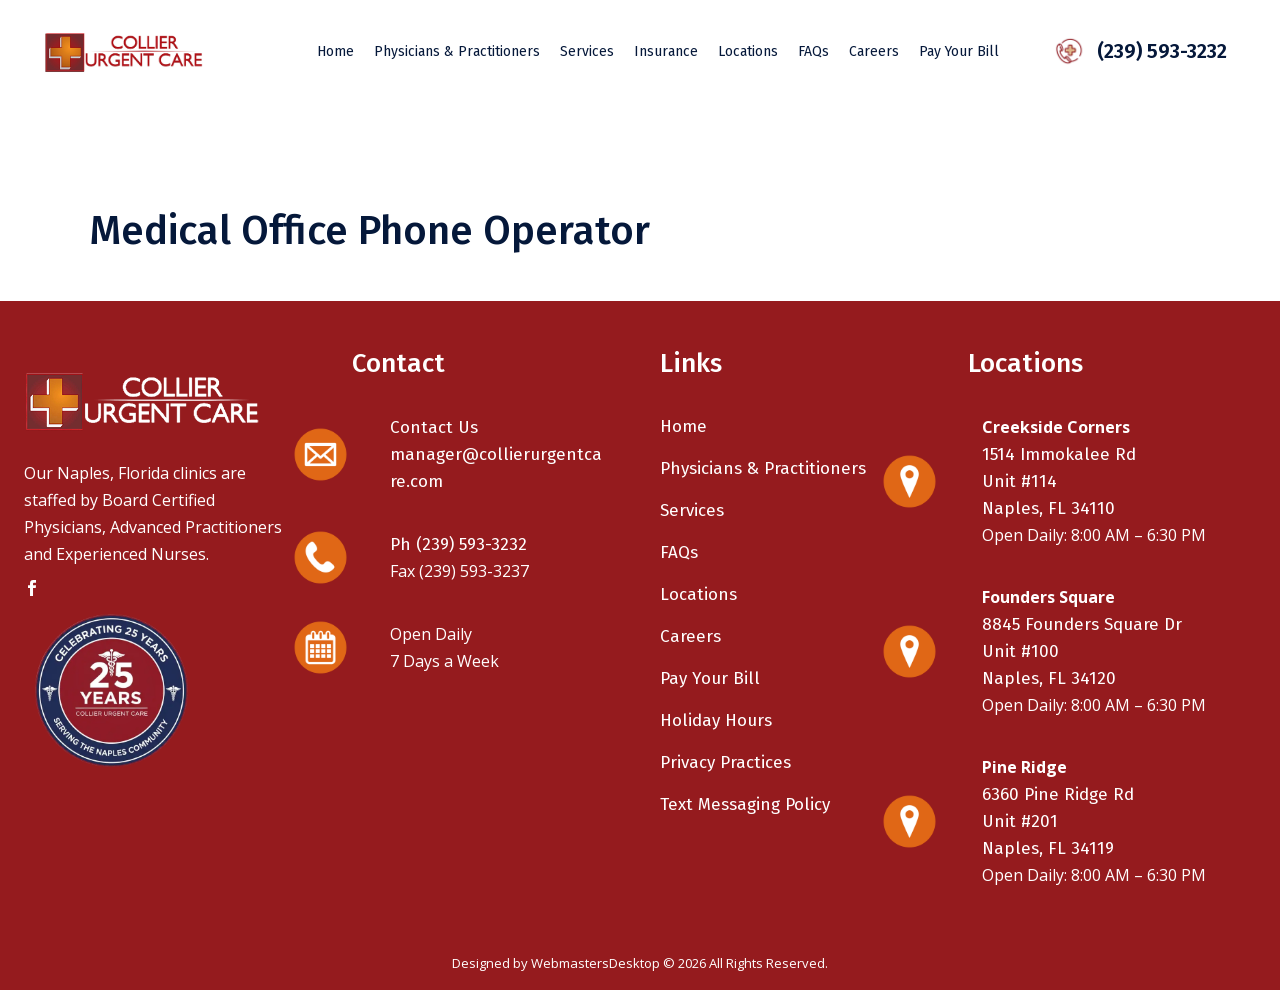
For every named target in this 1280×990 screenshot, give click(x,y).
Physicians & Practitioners (763, 468)
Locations (698, 594)
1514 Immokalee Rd (1059, 454)
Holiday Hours (716, 720)
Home (683, 426)
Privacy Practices (725, 762)
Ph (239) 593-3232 (458, 544)
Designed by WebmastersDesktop (556, 963)
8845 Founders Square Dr (1082, 624)
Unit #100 (1020, 651)
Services (692, 510)
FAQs (679, 552)
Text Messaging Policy (745, 804)
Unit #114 (1019, 481)
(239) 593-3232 (1153, 51)
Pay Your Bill (710, 678)
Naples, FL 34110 (1048, 508)
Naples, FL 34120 (1049, 678)
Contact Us (434, 427)
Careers (690, 636)
